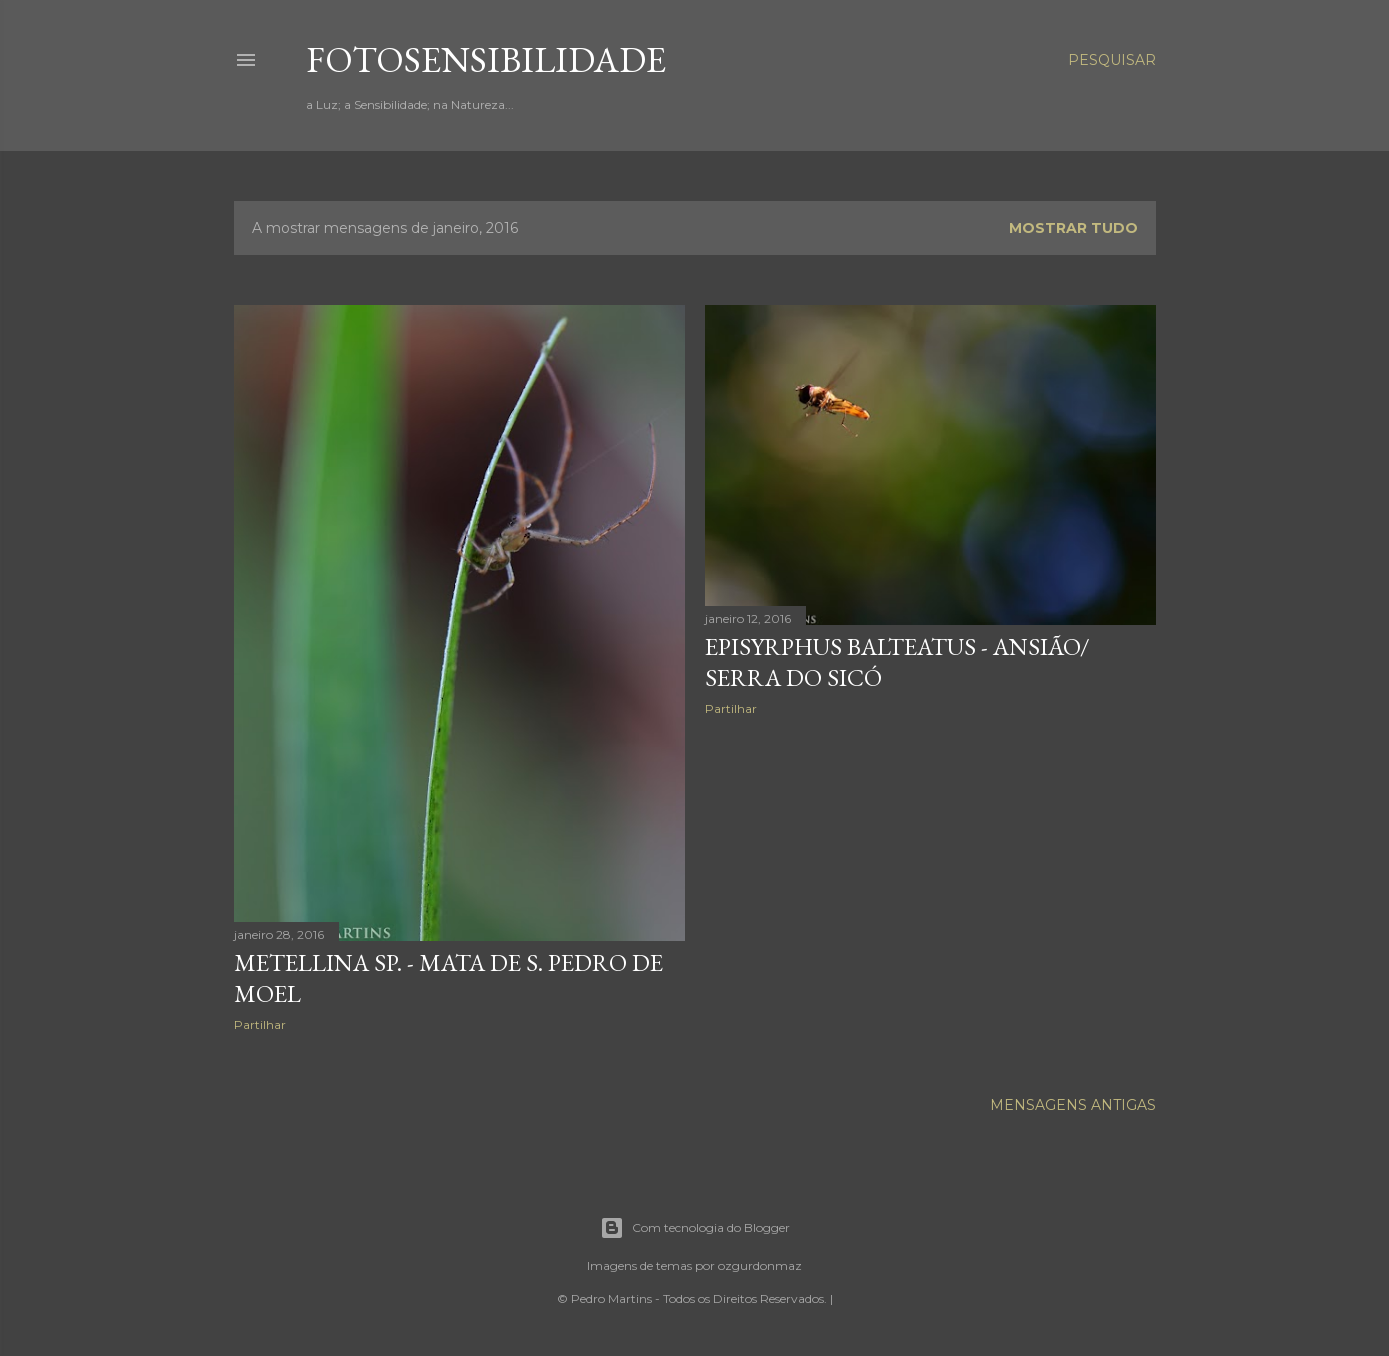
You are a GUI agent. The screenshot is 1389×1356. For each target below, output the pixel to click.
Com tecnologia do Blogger (695, 1228)
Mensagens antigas (1073, 1105)
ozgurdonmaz (760, 1265)
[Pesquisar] (1112, 60)
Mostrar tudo (1073, 228)
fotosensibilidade (486, 59)
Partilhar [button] (260, 1024)
